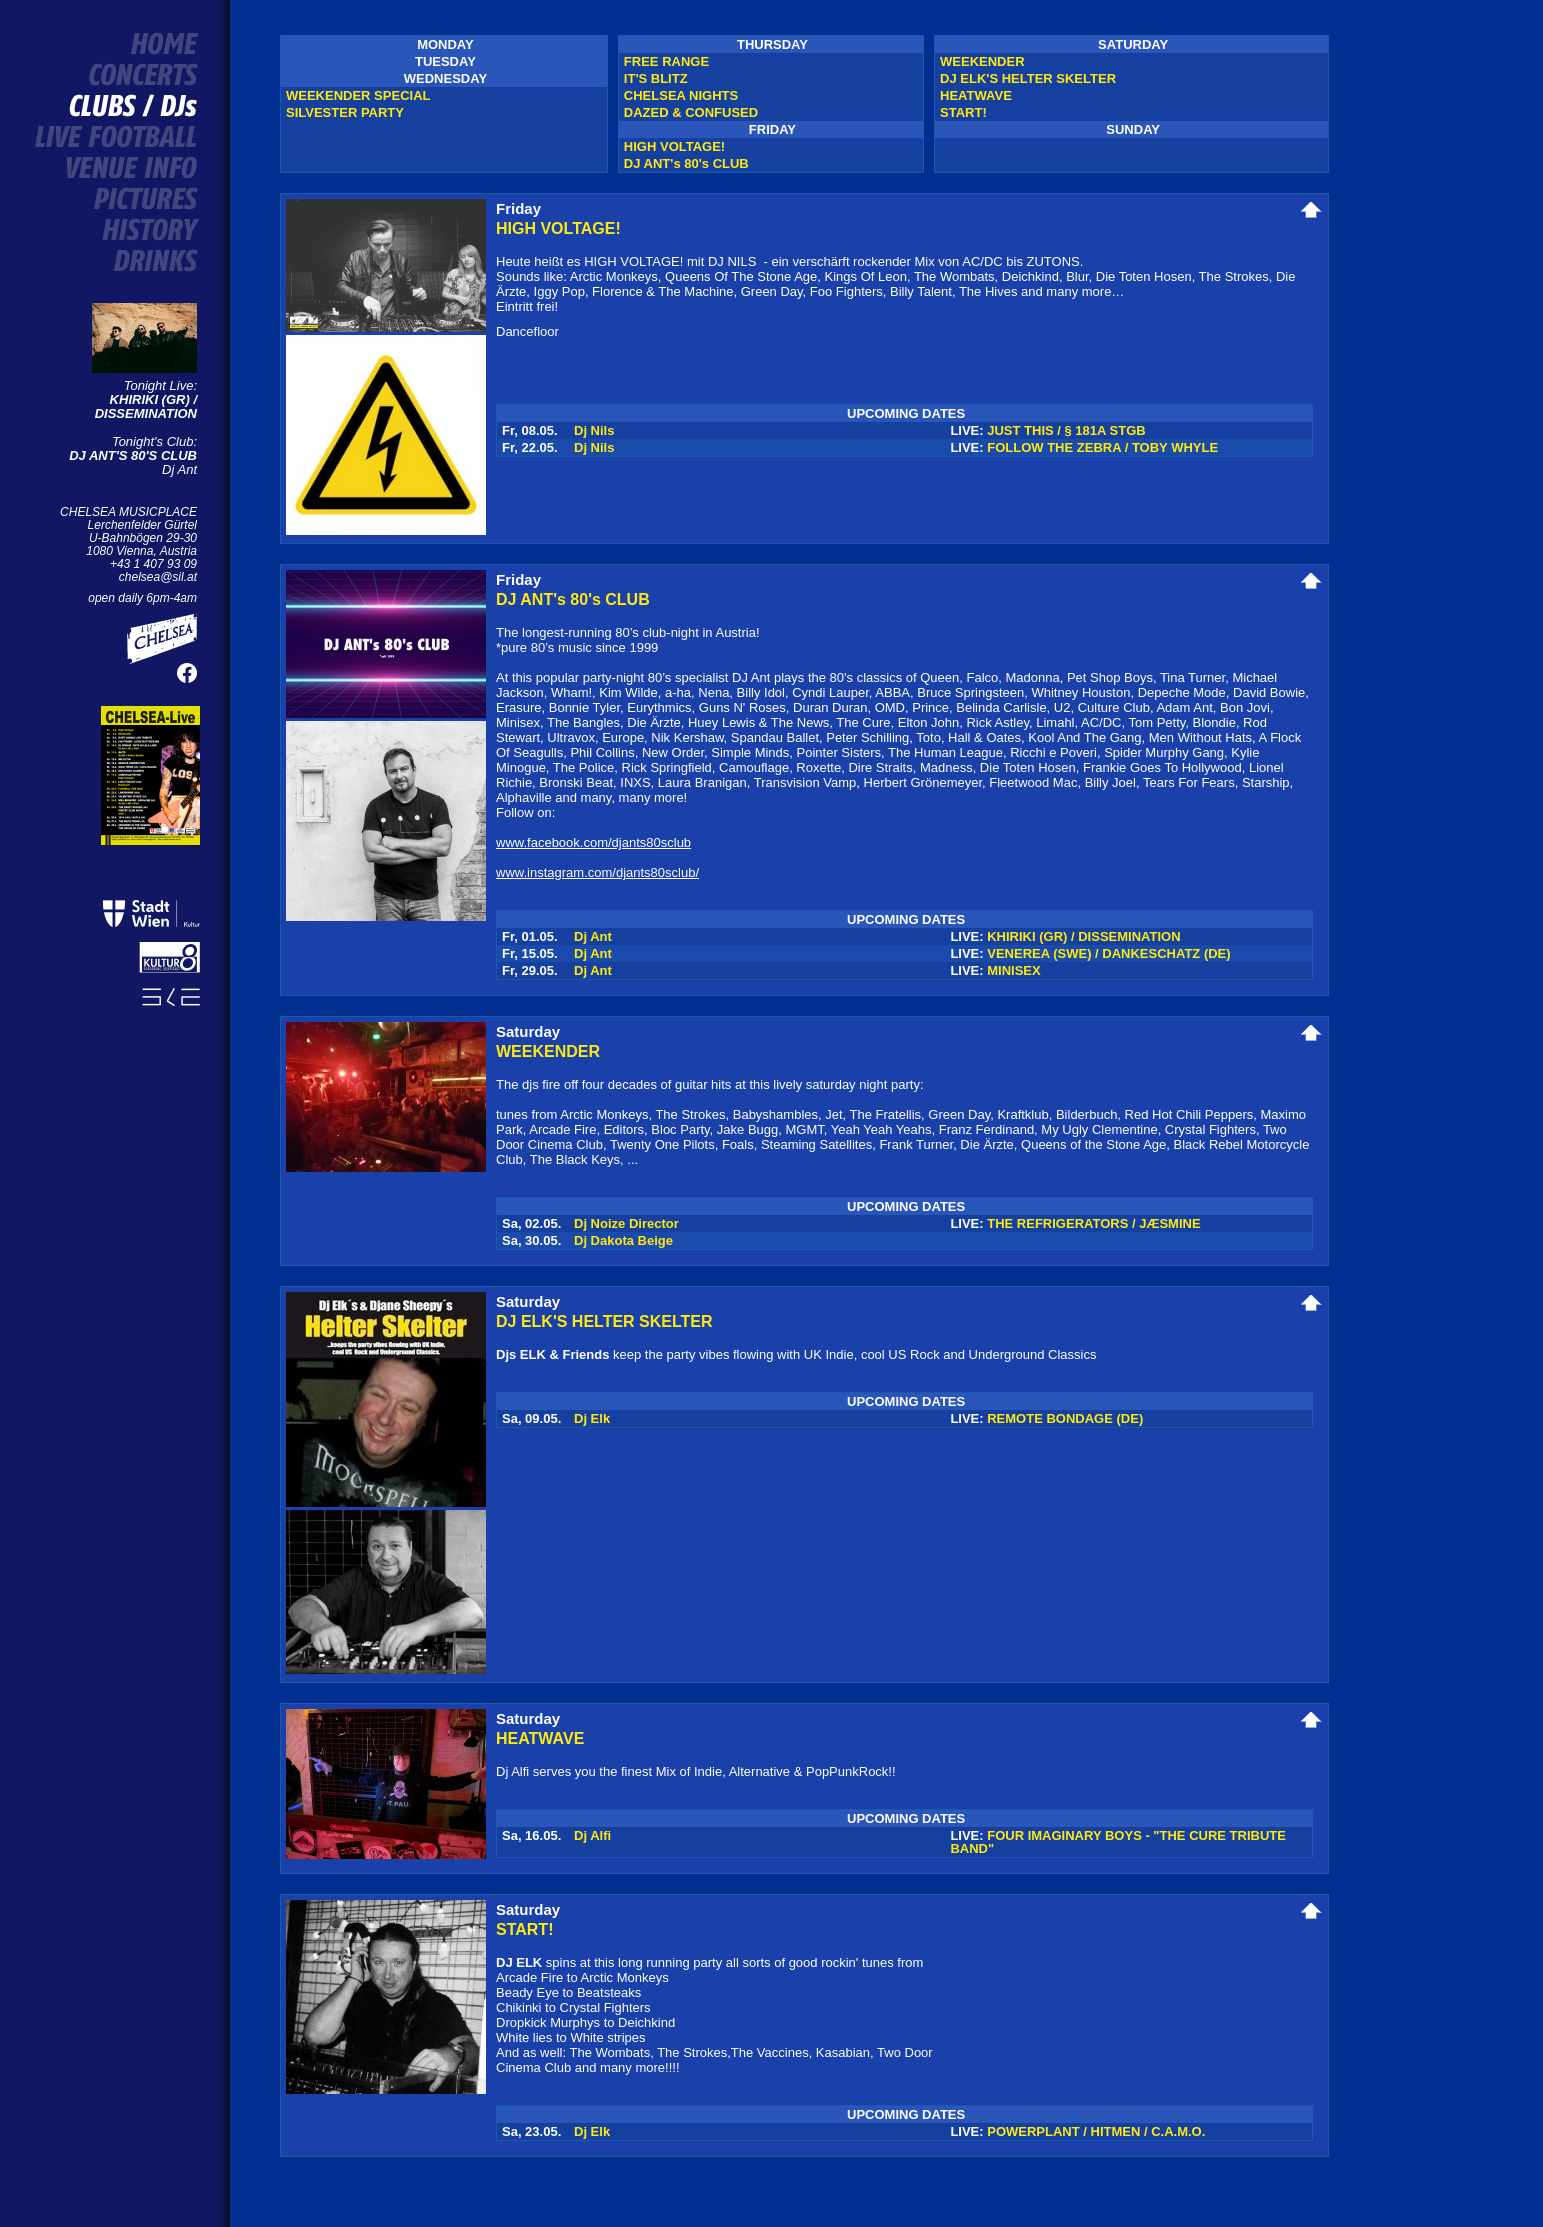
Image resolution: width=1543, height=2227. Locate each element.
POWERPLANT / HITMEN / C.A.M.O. (1096, 2131)
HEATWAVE (976, 95)
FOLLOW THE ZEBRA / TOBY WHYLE (1102, 447)
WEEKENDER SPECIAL (358, 95)
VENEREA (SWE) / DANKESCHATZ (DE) (1108, 953)
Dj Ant (133, 462)
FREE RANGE (666, 61)
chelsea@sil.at (158, 577)
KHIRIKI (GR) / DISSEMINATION (146, 406)
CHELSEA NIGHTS (681, 95)
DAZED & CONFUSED (691, 112)
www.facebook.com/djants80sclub (593, 842)
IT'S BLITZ (656, 78)
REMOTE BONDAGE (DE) (1065, 1418)
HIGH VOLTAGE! (674, 146)
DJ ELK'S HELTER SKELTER (1028, 78)
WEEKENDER (982, 61)
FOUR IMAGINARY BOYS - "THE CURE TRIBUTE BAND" (1118, 1842)
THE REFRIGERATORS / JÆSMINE (1093, 1223)
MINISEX (1013, 970)
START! (963, 112)
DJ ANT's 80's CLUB (686, 163)
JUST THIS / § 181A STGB (1066, 430)
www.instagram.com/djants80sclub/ (597, 872)
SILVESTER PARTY (345, 112)
